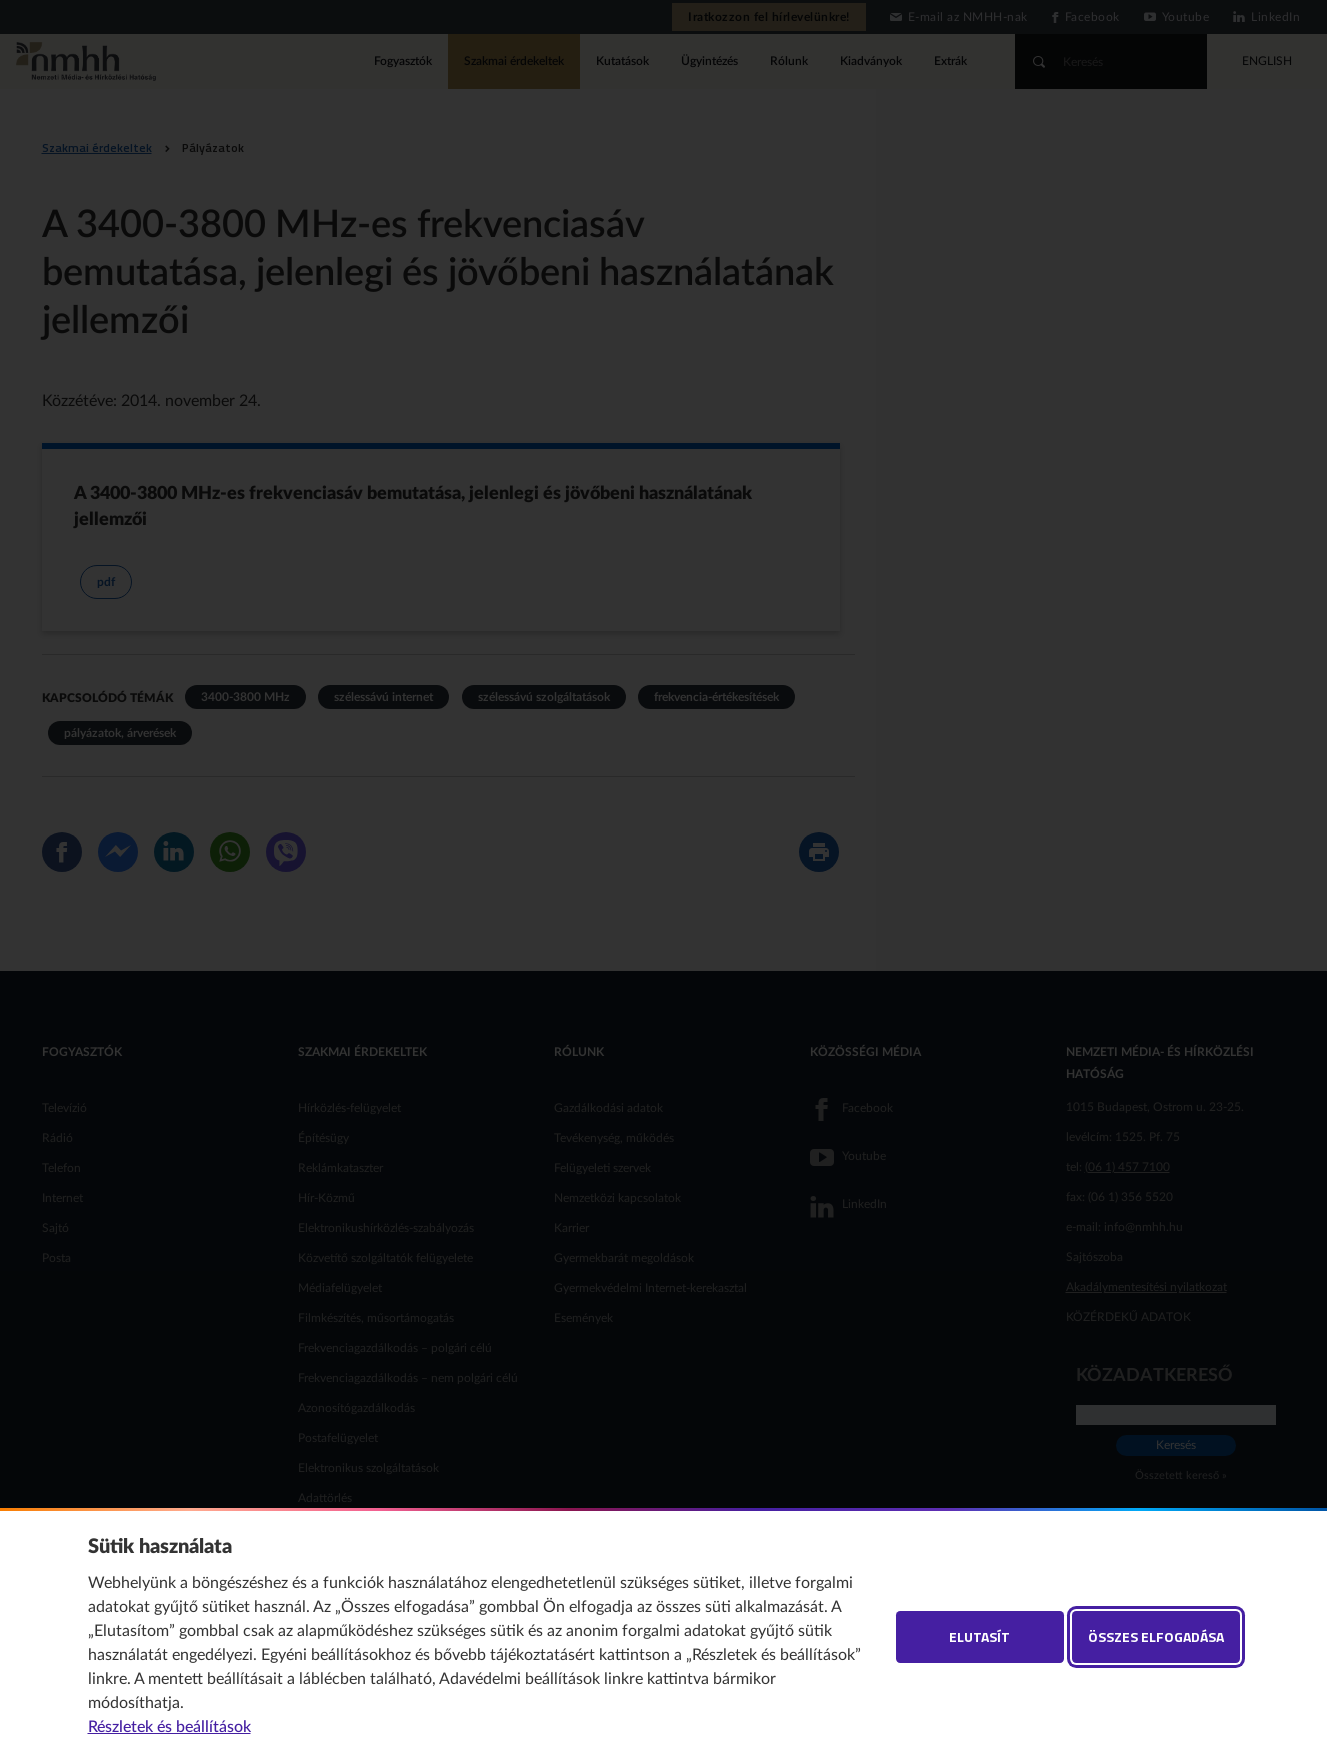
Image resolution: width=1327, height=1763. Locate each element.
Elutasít (979, 1636)
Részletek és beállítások (169, 1727)
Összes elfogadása (1156, 1636)
